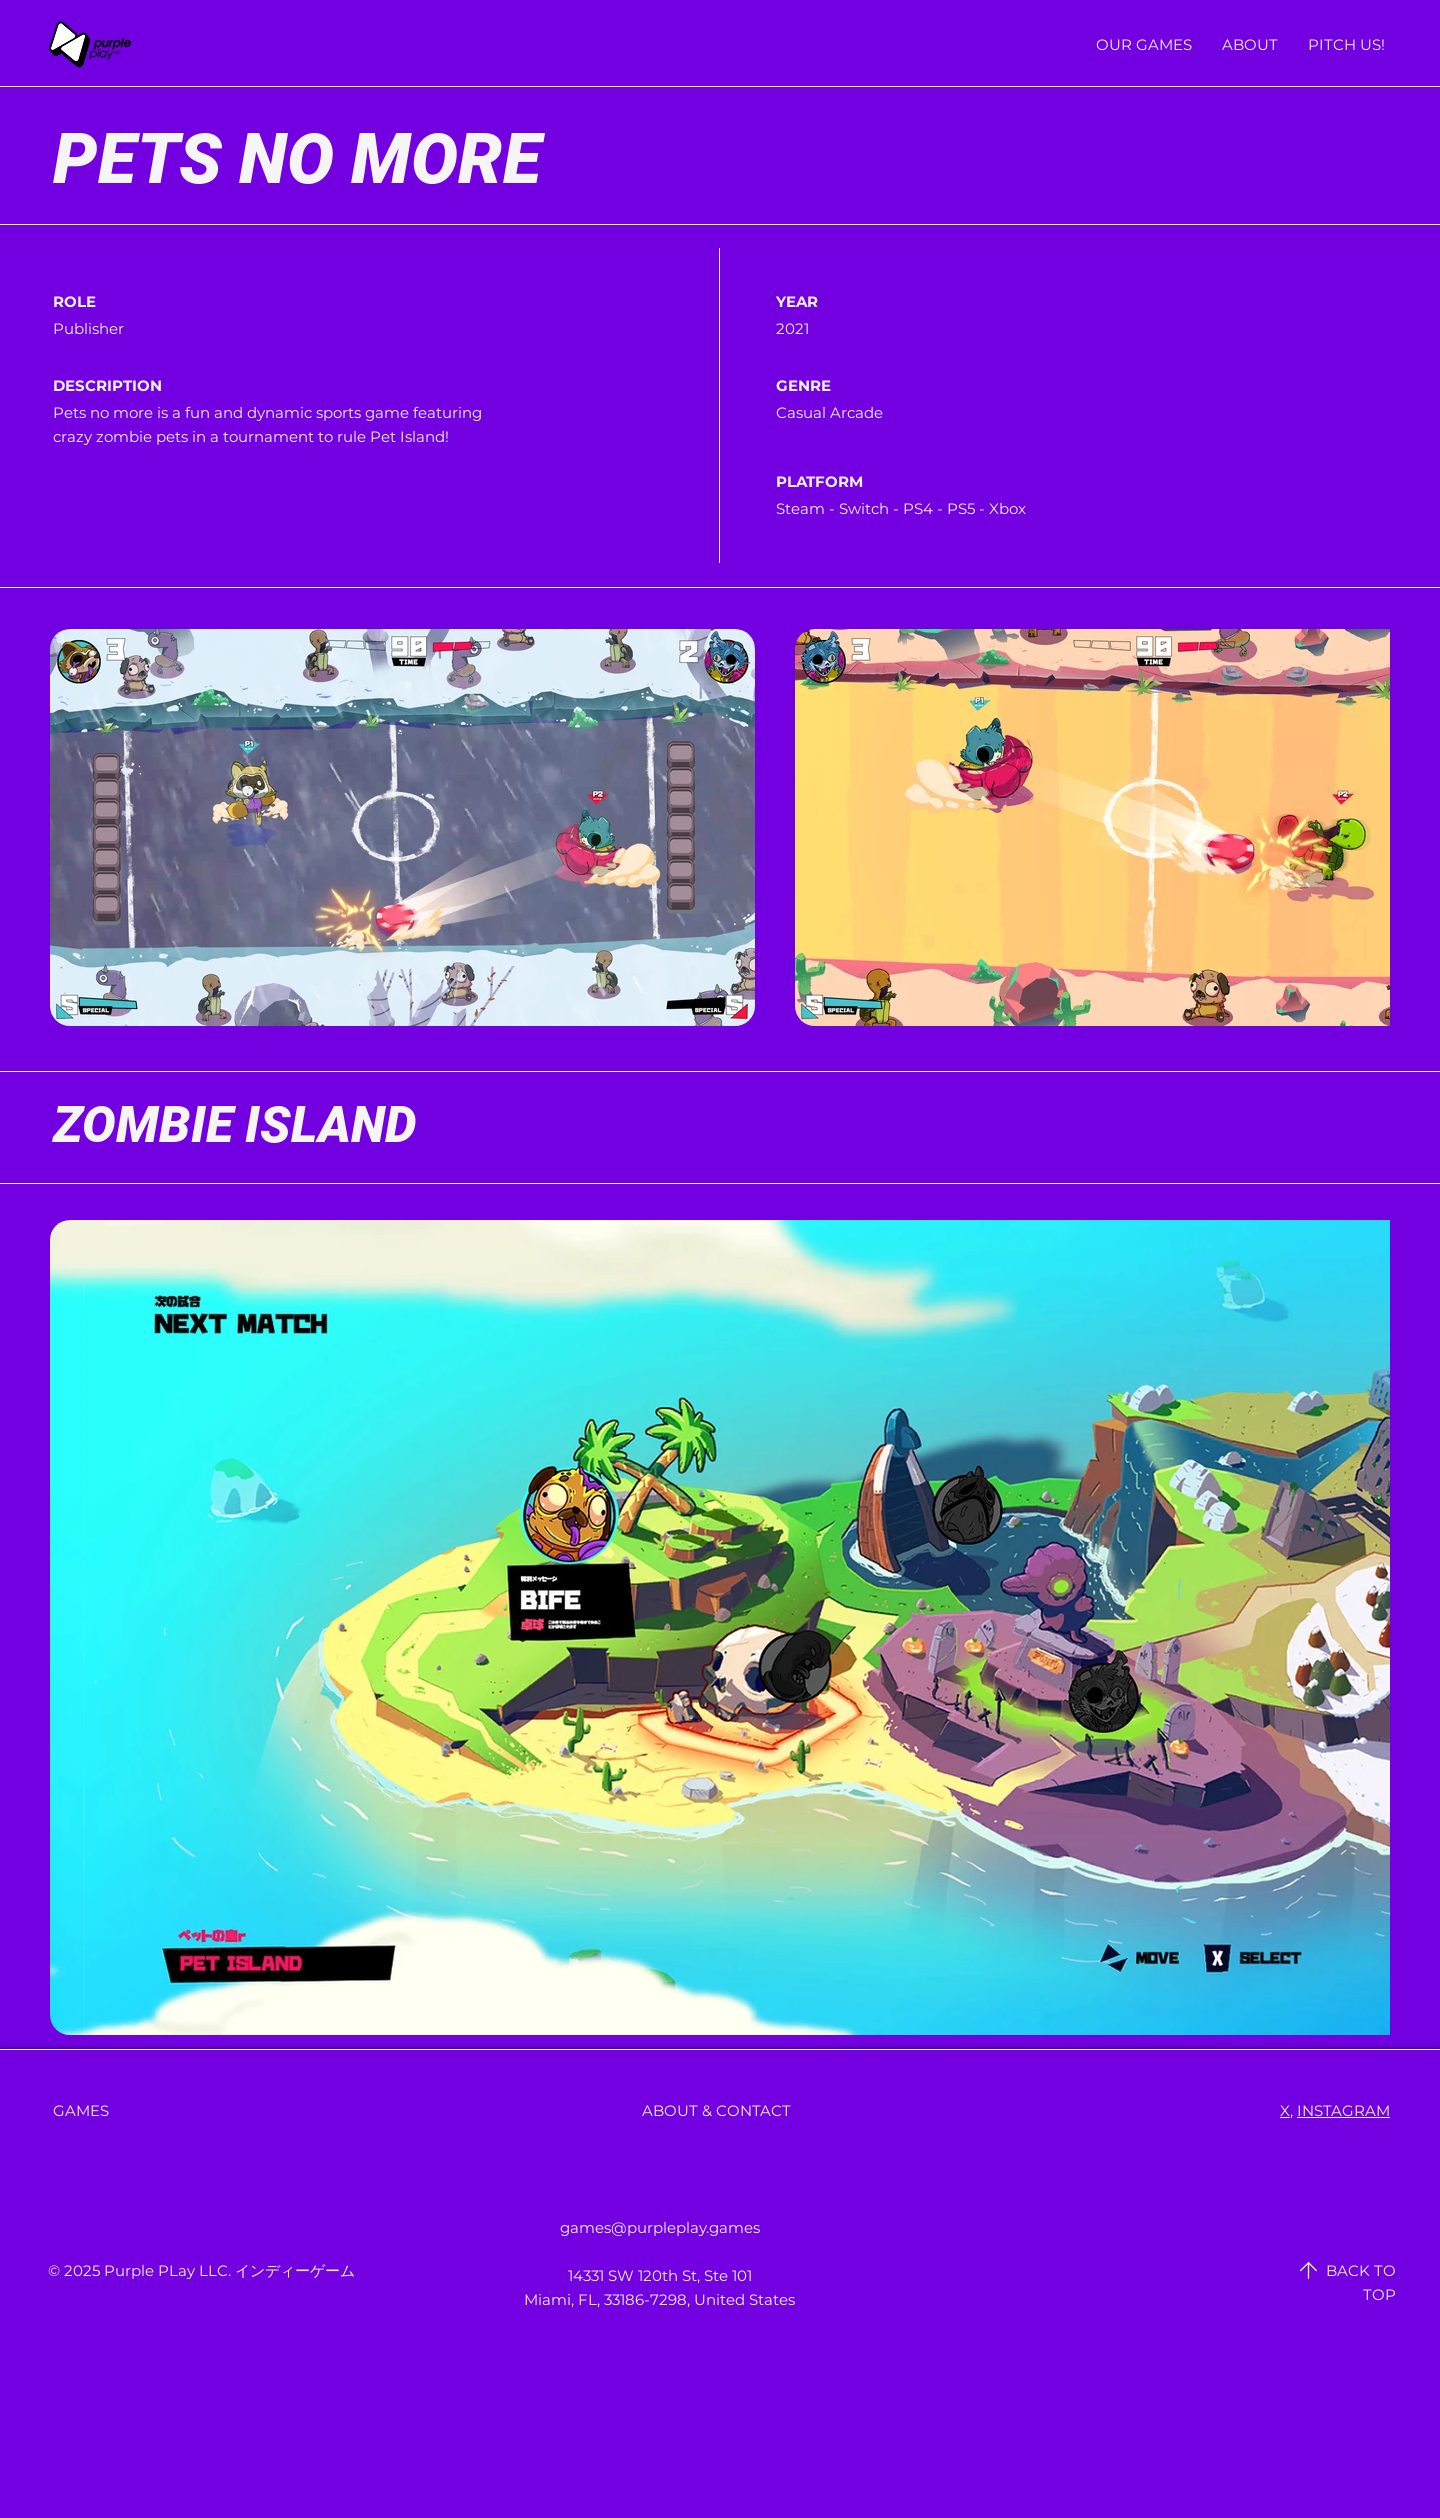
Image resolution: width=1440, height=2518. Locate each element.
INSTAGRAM (1343, 2110)
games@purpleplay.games (660, 2227)
